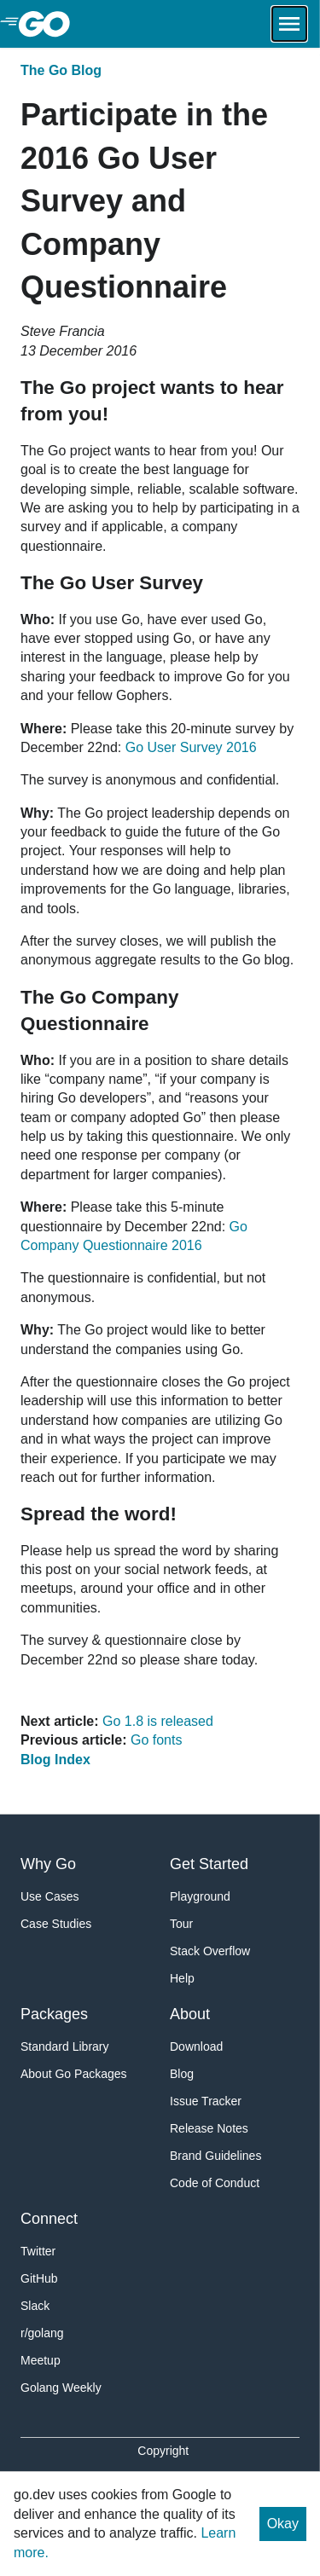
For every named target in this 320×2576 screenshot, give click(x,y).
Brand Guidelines (215, 2155)
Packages (54, 2014)
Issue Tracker (205, 2101)
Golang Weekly (61, 2387)
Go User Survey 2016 (191, 747)
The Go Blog (61, 70)
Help (182, 1978)
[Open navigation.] (289, 24)
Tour (181, 1924)
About (190, 2014)
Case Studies (55, 1924)
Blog (182, 2074)
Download (196, 2046)
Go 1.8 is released (157, 1721)
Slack (34, 2306)
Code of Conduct (214, 2183)
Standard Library (64, 2046)
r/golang (42, 2333)
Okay (283, 2523)
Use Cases (49, 1896)
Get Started (209, 1864)
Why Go (48, 1864)
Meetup (40, 2360)
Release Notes (209, 2128)
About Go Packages (73, 2074)
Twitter (37, 2251)
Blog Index (55, 1759)
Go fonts (156, 1740)
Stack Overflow (210, 1951)
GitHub (39, 2278)
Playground (200, 1896)
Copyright (163, 2450)
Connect (49, 2218)
